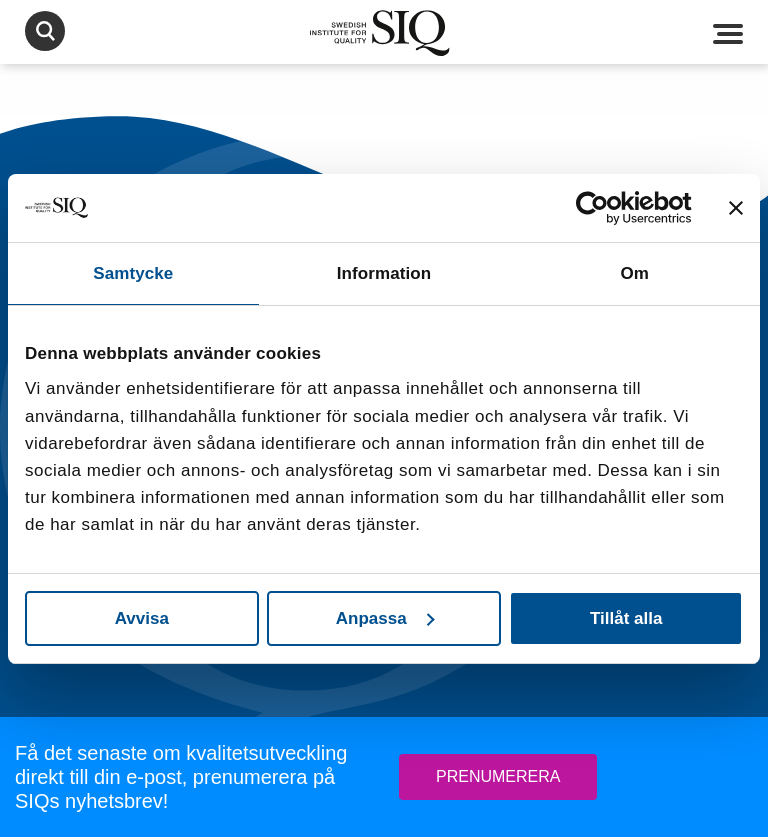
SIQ (384, 33)
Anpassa (385, 618)
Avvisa (142, 618)
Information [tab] (384, 273)
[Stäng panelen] (736, 208)
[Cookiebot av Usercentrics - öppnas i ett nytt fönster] (604, 208)
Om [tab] (634, 273)
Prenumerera (498, 776)
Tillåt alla (626, 618)
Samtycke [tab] (133, 273)
